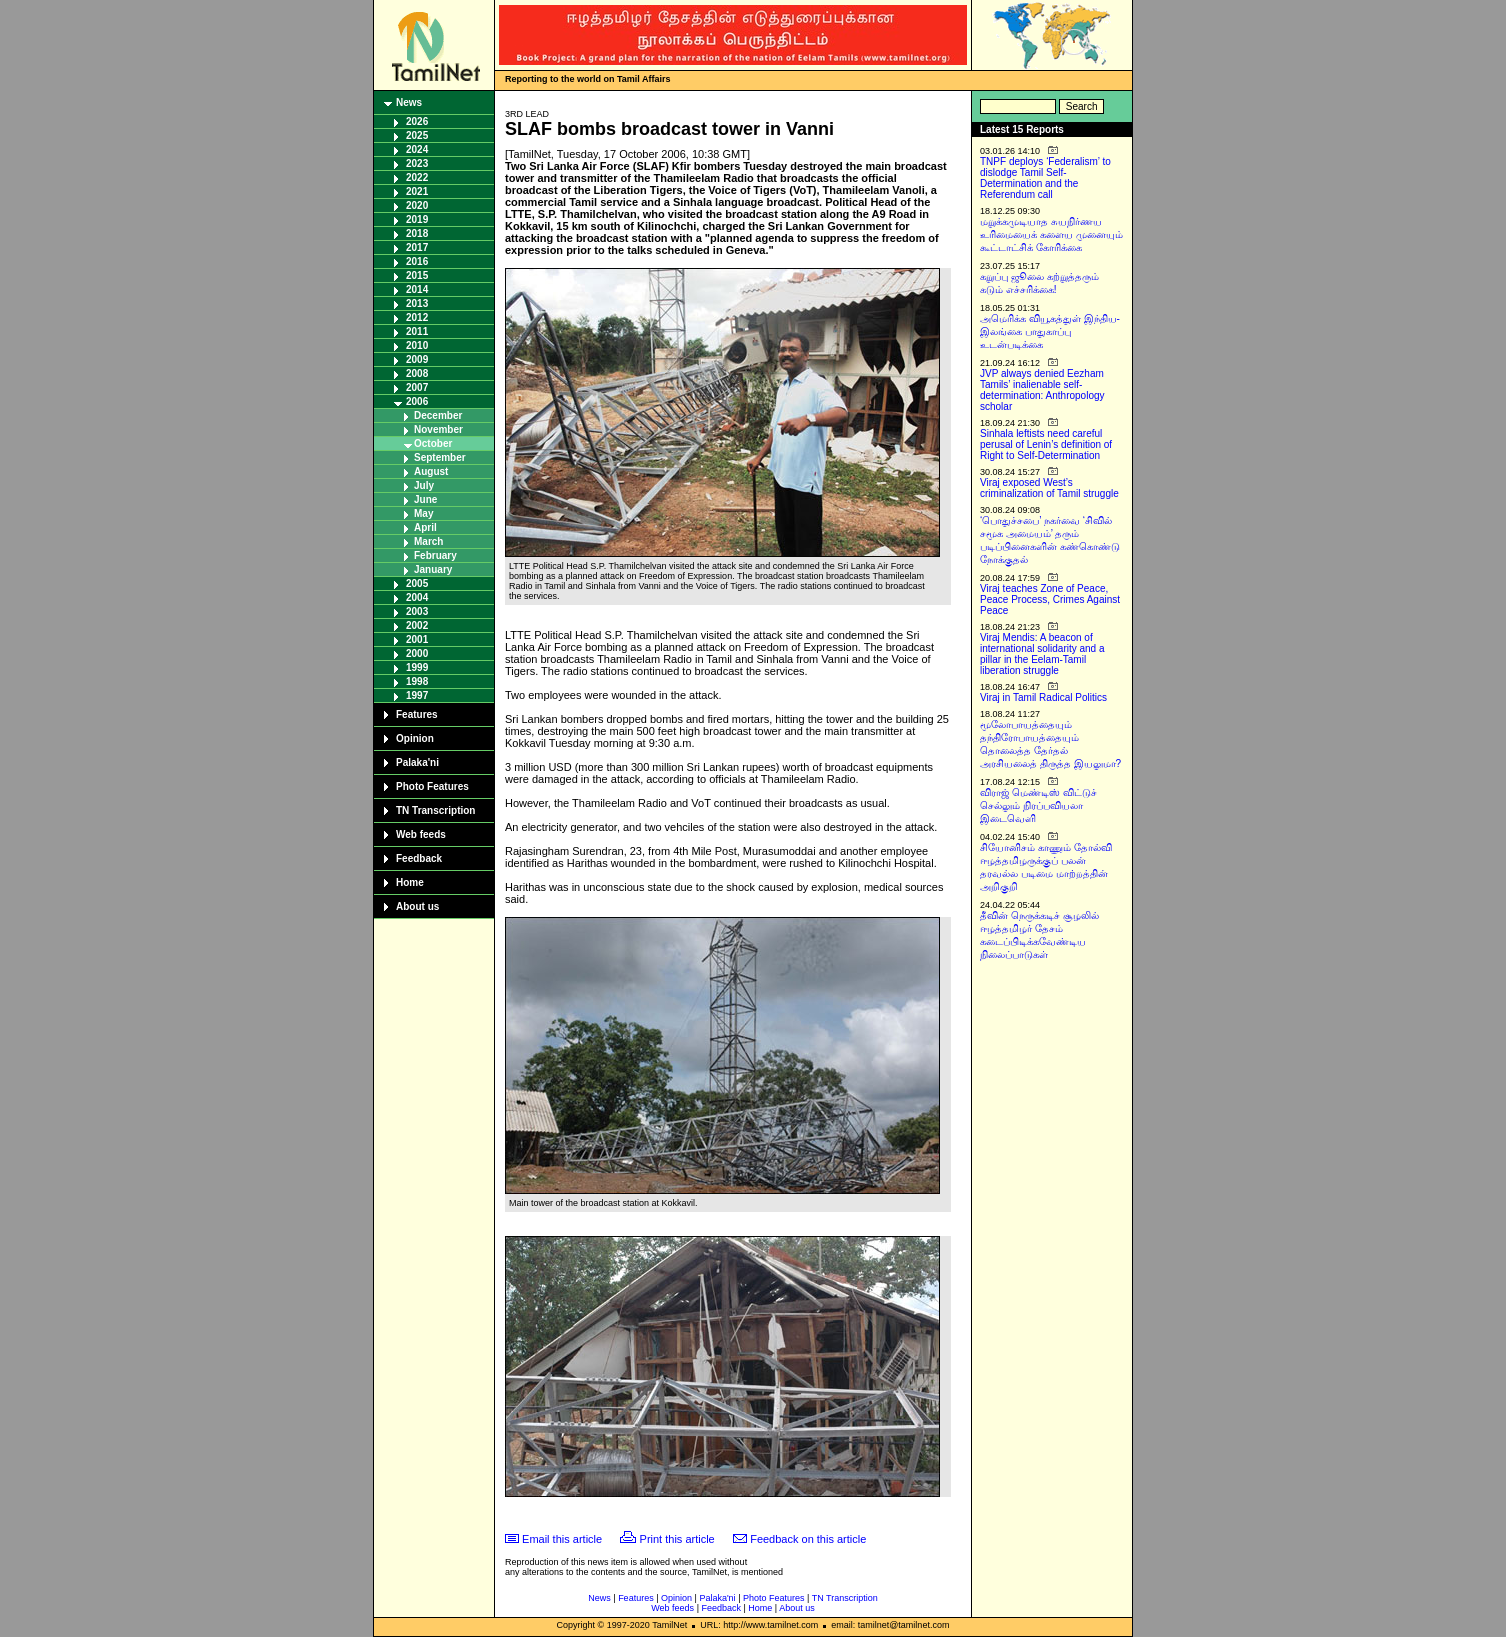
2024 (417, 149)
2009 (417, 359)
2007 (417, 387)
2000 (417, 653)
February (435, 555)
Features (417, 714)
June (425, 499)
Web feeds (421, 834)
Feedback (419, 858)
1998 (417, 681)
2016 (417, 261)
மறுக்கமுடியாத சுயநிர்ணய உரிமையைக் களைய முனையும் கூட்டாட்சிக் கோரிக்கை (1051, 234)
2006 (417, 401)
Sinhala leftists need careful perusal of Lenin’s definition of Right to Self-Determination (1046, 444)
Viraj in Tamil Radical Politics (1043, 697)
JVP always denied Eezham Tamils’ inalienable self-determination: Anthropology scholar (1042, 390)
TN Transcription (435, 810)
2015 (417, 275)
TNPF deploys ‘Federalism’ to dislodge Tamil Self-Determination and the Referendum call (1045, 178)
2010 (417, 345)
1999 (417, 667)
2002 (417, 625)
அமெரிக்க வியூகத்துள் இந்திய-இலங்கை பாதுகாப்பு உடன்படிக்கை (1050, 331)
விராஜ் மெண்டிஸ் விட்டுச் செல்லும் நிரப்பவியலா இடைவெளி (1038, 805)
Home (410, 882)
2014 (417, 289)
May (423, 513)
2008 (417, 373)
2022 (417, 177)
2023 (417, 163)
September (440, 457)
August (431, 471)
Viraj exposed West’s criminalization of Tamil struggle (1049, 488)
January (433, 569)
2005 (417, 583)
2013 (417, 303)
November (438, 429)
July (424, 485)
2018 (417, 233)
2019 (417, 219)
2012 (417, 317)
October (433, 443)
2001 (417, 639)
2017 (417, 247)
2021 (417, 191)
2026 (417, 121)
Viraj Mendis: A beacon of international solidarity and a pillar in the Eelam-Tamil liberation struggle (1042, 654)
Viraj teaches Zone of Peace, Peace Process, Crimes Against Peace (1050, 599)
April (425, 527)
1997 (417, 695)
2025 (417, 135)
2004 (417, 597)
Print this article (677, 1539)
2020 (417, 205)
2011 (417, 331)
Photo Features (432, 786)
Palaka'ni (417, 762)
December (438, 415)
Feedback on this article (808, 1539)
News (409, 102)
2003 (417, 611)
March (428, 541)
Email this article (562, 1539)
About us (417, 906)
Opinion (415, 738)
